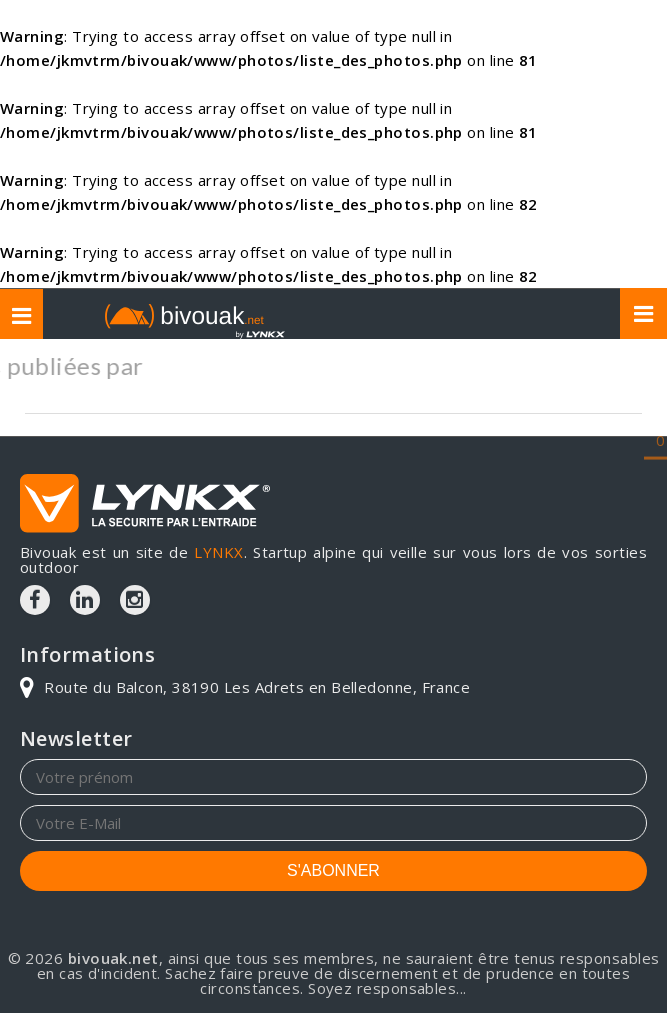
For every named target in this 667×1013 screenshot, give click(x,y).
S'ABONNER (333, 870)
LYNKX (218, 552)
